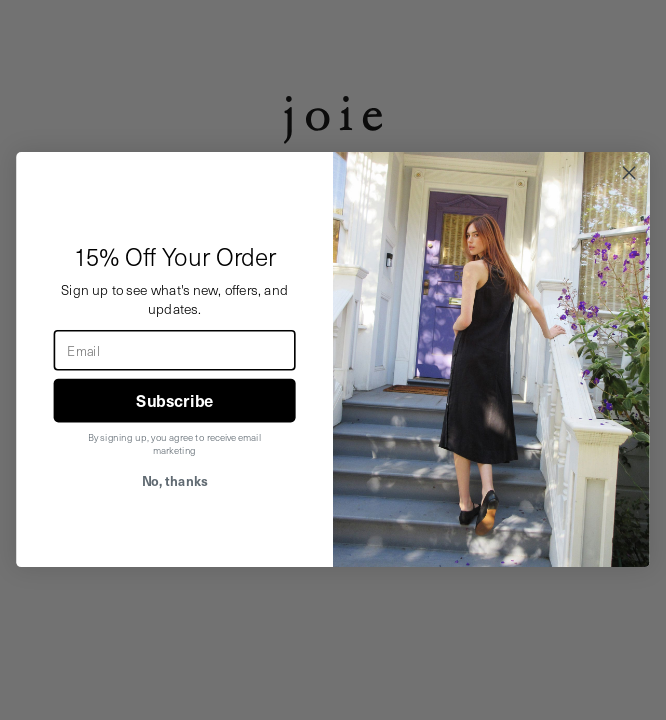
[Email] (175, 350)
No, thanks (175, 481)
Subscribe (174, 401)
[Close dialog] (629, 173)
